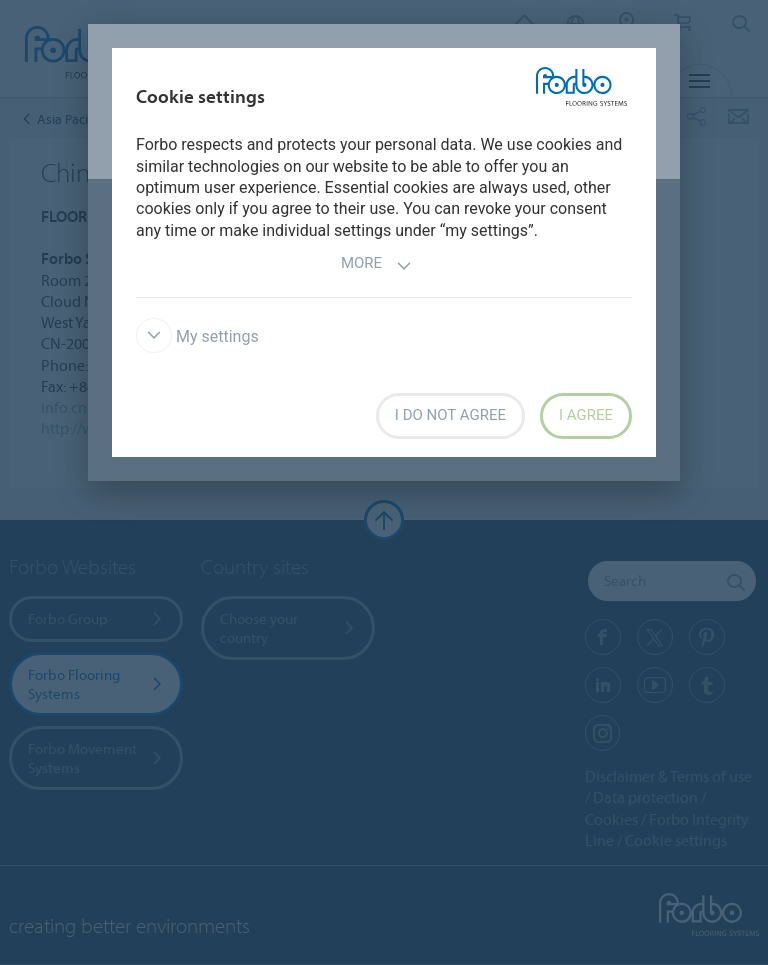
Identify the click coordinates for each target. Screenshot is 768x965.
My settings (197, 336)
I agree (586, 415)
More (376, 265)
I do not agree (450, 415)
